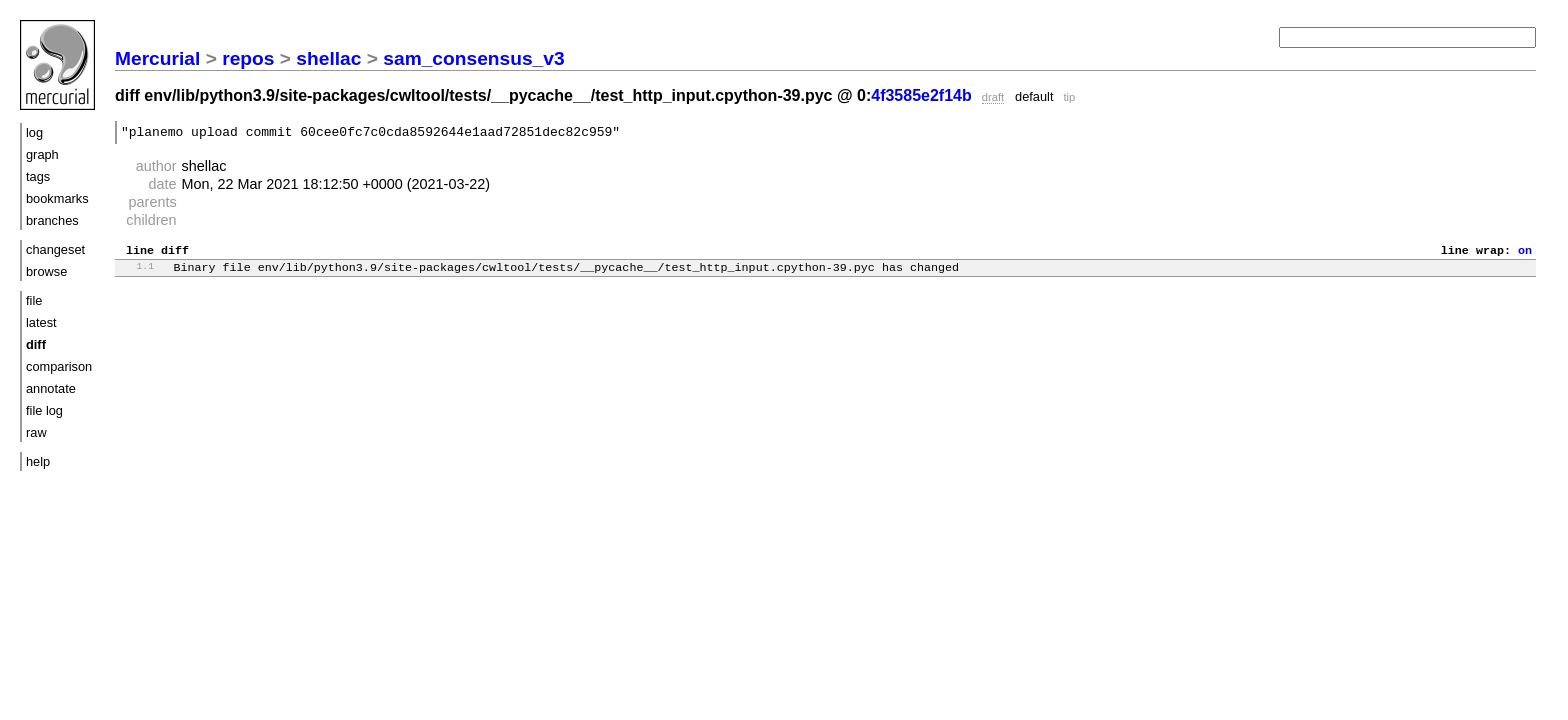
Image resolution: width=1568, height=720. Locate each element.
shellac (328, 58)
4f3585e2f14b (921, 95)
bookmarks (57, 198)
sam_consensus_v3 (473, 58)
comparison (59, 366)
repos (248, 58)
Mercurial (157, 58)
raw (36, 432)
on (1525, 255)
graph (42, 154)
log (34, 132)
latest (41, 322)
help (38, 461)
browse (46, 271)
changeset (55, 249)
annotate (51, 388)
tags (38, 176)
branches (52, 220)
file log (44, 410)
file (34, 300)
